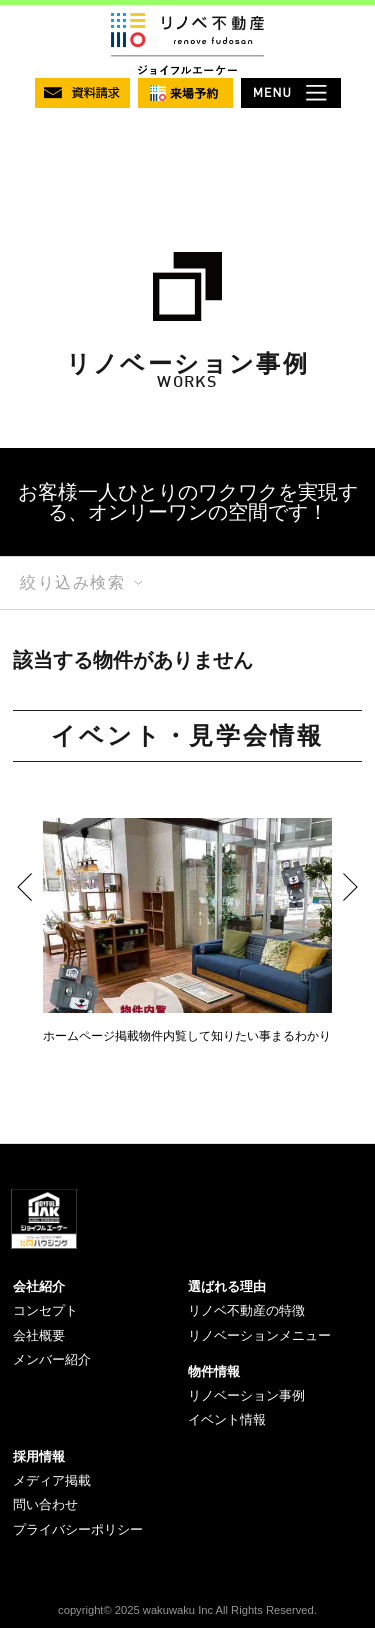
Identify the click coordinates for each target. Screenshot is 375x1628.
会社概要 (39, 1335)
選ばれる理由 (227, 1286)
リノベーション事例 (246, 1395)
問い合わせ (45, 1504)
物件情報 (214, 1371)
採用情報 (39, 1456)
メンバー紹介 (52, 1359)
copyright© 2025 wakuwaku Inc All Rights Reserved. (187, 1610)
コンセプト (45, 1310)
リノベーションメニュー (259, 1335)
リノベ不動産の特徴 (246, 1310)
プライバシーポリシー (78, 1529)
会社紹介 (39, 1286)
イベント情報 (227, 1419)
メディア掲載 (52, 1480)
